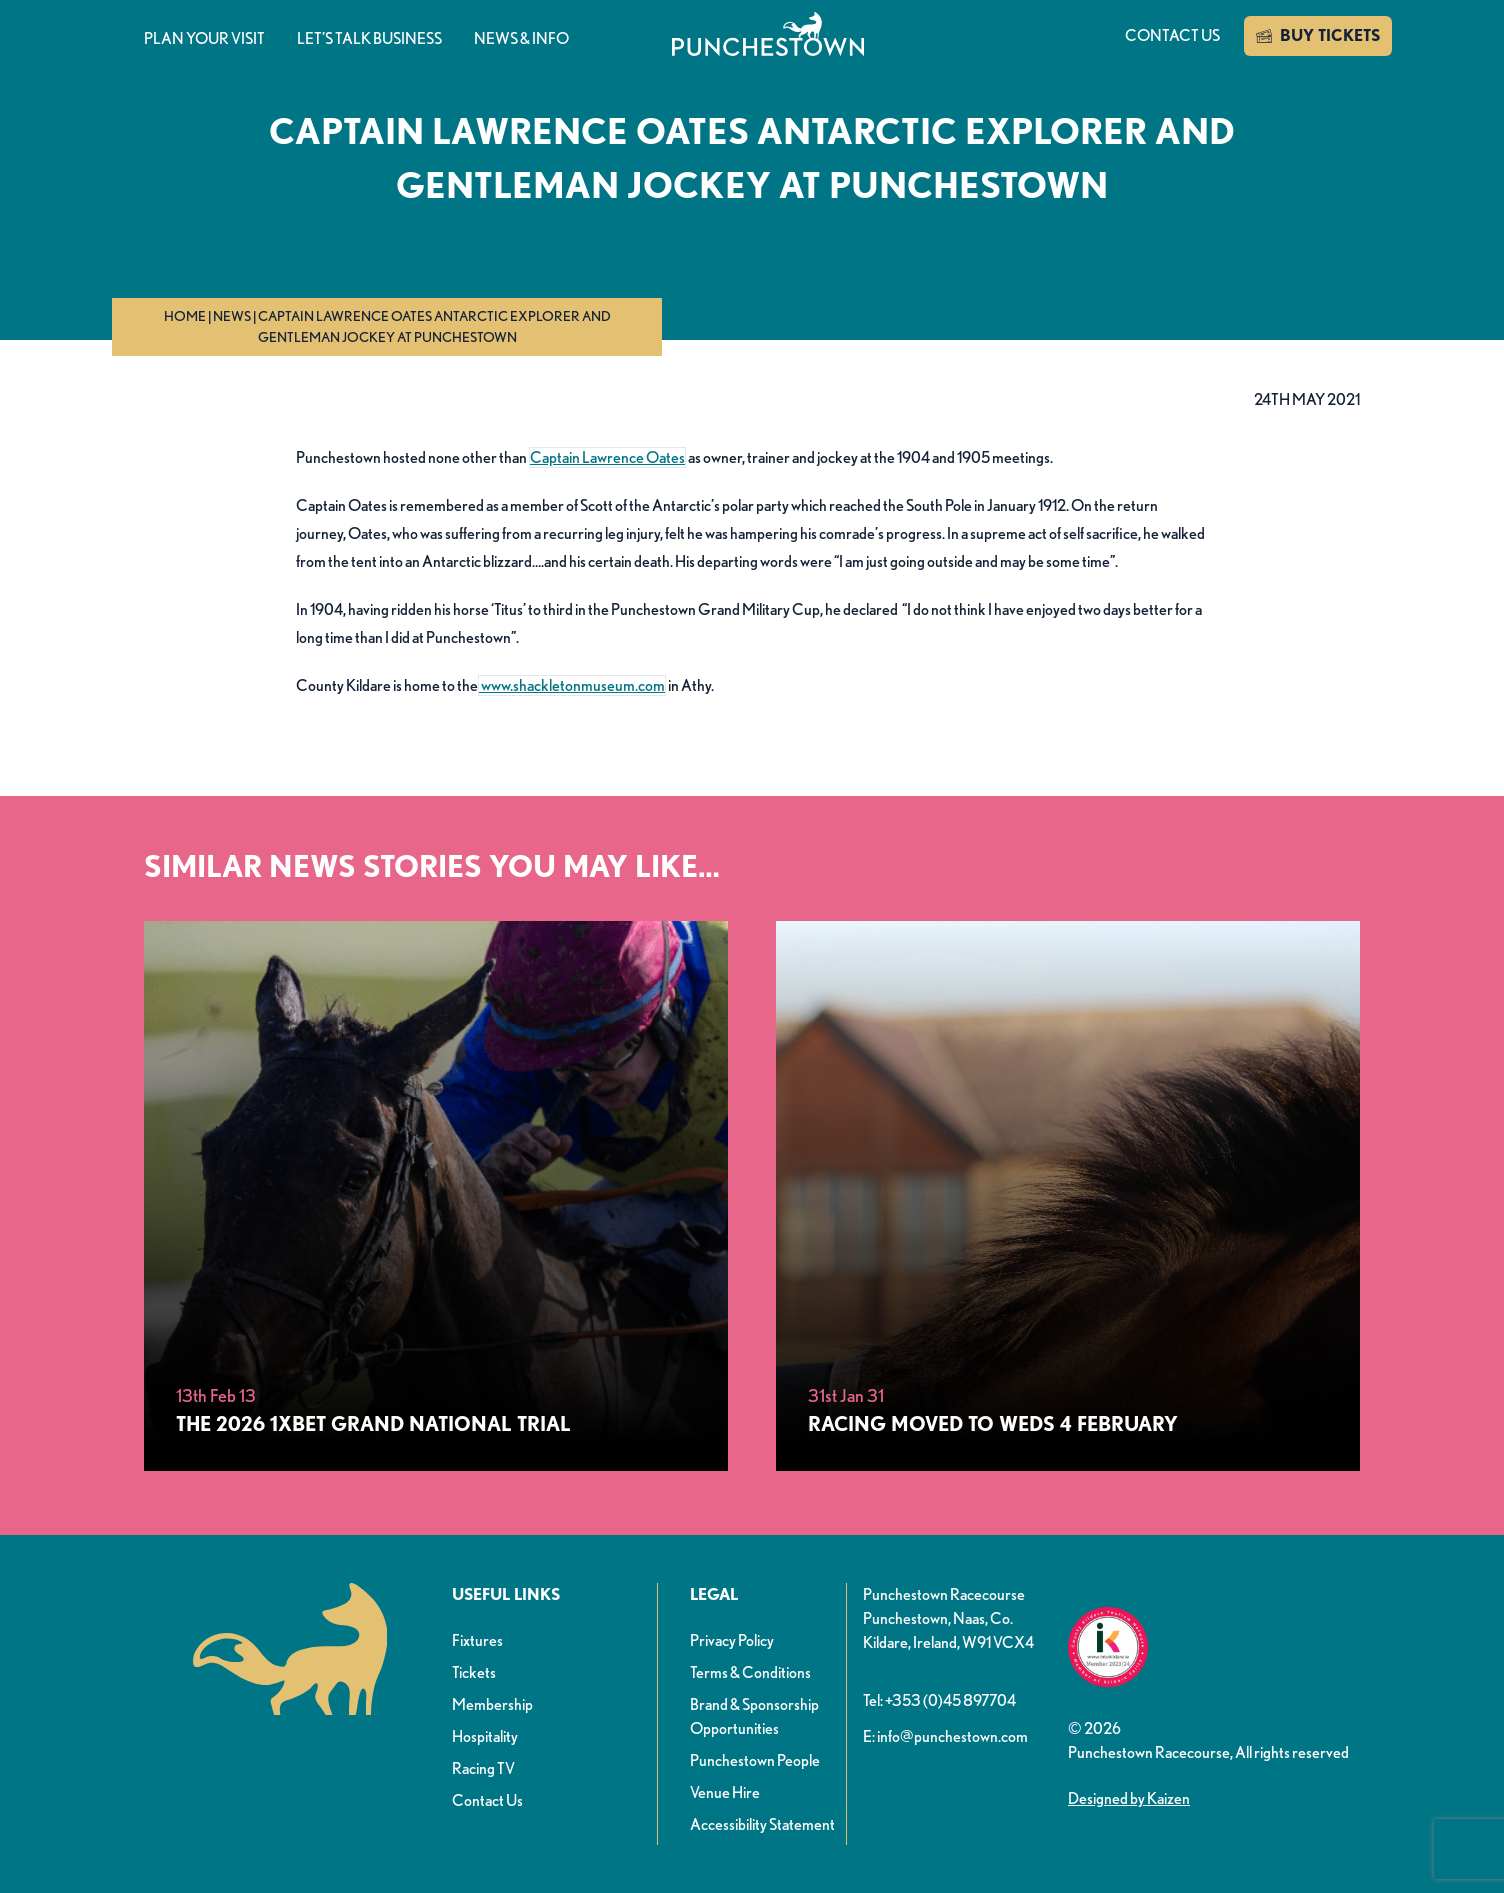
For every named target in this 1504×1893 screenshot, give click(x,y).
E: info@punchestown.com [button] (945, 1736)
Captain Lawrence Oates (607, 457)
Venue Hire (725, 1792)
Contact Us (487, 1800)
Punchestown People (755, 1760)
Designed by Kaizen (1129, 1798)
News (232, 316)
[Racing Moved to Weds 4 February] (1068, 1196)
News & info (521, 38)
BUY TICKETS (1318, 36)
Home (185, 316)
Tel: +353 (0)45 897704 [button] (939, 1700)
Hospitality (485, 1736)
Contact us (1172, 35)
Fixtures (477, 1640)
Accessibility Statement (762, 1824)
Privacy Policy (732, 1640)
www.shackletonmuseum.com (572, 685)
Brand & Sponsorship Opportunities (754, 1716)
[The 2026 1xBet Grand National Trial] (436, 1196)
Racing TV (483, 1768)
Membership (492, 1704)
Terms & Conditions (750, 1672)
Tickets (474, 1672)
